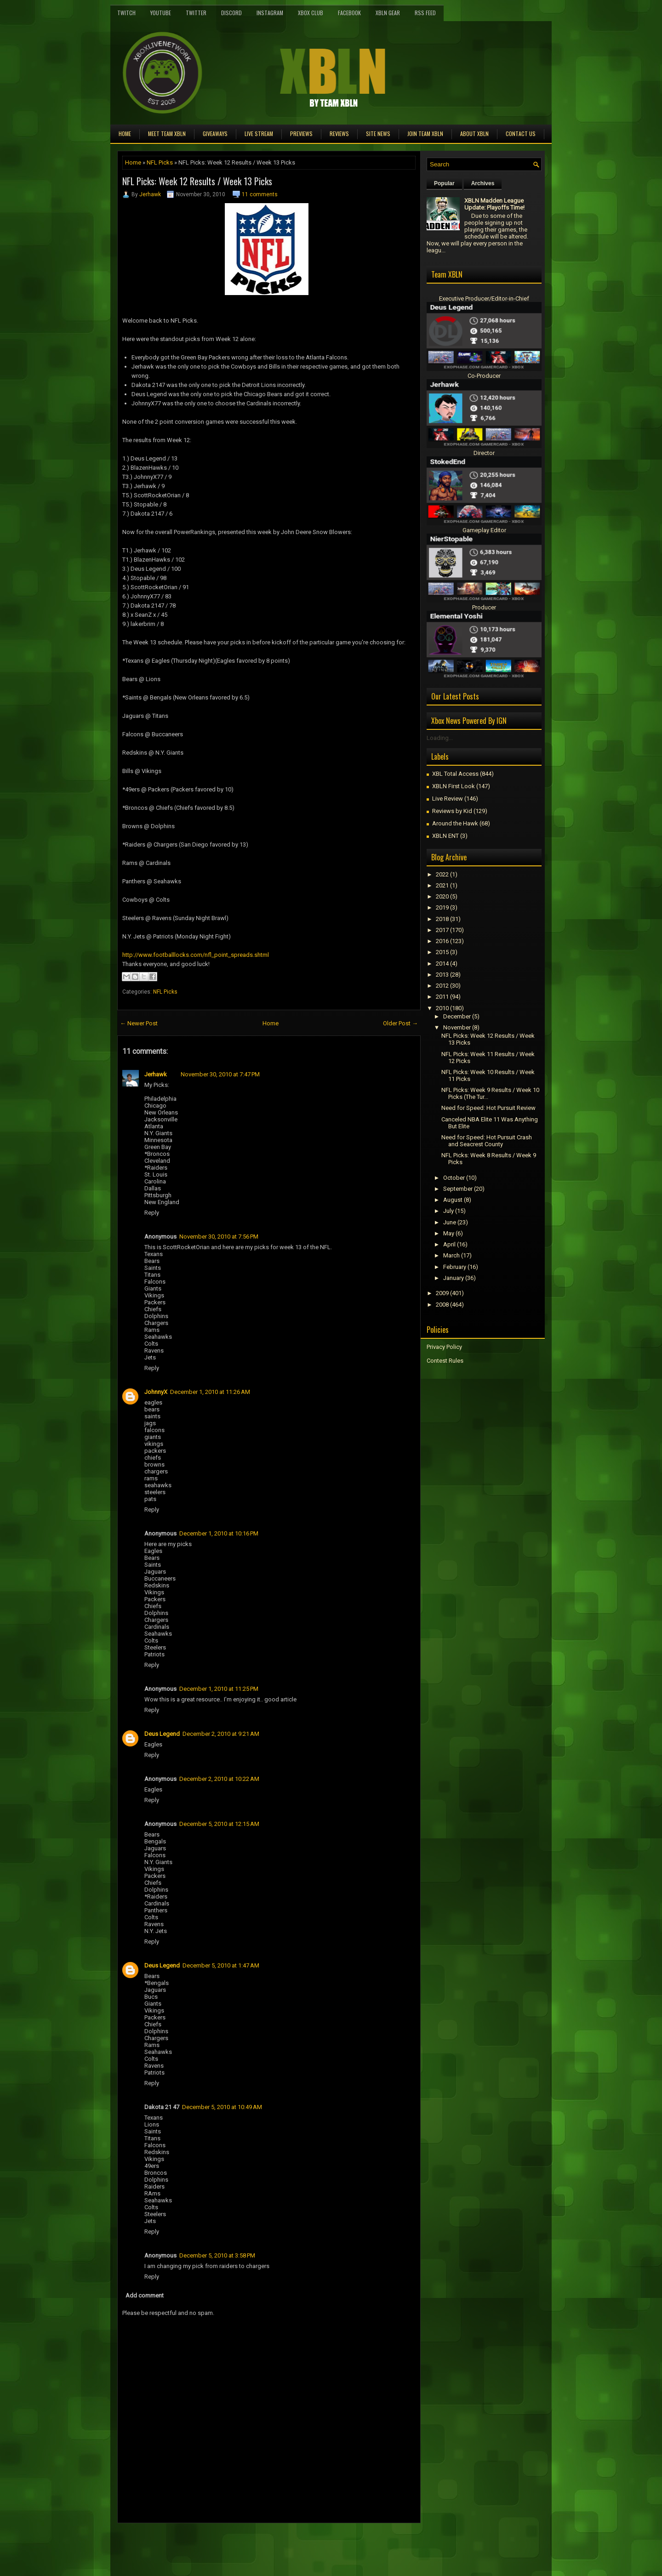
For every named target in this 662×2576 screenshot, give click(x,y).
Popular (444, 183)
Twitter (196, 13)
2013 (442, 974)
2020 (442, 896)
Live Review (447, 798)
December (457, 1016)
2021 (442, 885)
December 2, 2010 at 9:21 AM (221, 1733)
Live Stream (259, 133)
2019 (442, 907)
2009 (442, 1293)
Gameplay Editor (484, 530)
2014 (442, 963)
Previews (301, 133)
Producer (484, 607)
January (453, 1277)
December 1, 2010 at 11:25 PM (218, 1688)
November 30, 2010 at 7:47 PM (220, 1074)
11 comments (260, 194)
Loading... (440, 737)
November (457, 1027)
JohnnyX (155, 1391)
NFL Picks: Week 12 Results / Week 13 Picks (197, 181)
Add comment (145, 2295)
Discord (231, 13)
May (448, 1233)
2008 (442, 1304)
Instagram (270, 13)
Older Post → (400, 1023)
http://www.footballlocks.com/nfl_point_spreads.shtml (195, 954)
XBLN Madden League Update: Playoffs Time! (494, 204)
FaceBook (349, 13)
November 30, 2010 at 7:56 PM (218, 1236)
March (451, 1255)
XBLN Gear (388, 13)
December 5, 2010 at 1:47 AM (221, 1965)
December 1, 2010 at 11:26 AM (210, 1391)
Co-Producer (484, 375)
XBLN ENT (445, 835)
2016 (442, 941)
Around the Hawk (455, 823)
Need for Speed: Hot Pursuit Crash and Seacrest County (486, 1141)
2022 (442, 874)
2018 (442, 919)
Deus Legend (162, 1733)
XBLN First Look (453, 786)
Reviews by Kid (452, 810)
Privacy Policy (444, 1346)
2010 (442, 1008)
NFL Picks (160, 162)
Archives (483, 183)
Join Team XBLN (425, 133)
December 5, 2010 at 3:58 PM (217, 2255)
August (452, 1199)
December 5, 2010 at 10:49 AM (222, 2107)
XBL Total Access (455, 773)
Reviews (339, 133)
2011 (442, 996)
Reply (151, 1212)
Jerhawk (150, 194)
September (458, 1188)
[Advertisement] (224, 2544)
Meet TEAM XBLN (167, 133)
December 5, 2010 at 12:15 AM (219, 1823)
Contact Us (521, 133)
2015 (442, 952)
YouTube (160, 13)
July (448, 1210)
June (449, 1222)
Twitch (126, 13)
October (454, 1177)
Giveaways (215, 133)
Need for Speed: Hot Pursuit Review (488, 1107)
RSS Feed (425, 13)
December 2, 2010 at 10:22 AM (219, 1778)
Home (125, 133)
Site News (378, 133)
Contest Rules (445, 1360)
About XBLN (474, 133)
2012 (442, 985)
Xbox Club (310, 13)
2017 (442, 930)
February (454, 1266)
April (449, 1244)
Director (484, 452)
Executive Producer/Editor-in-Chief (484, 298)
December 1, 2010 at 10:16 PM (218, 1533)
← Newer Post (139, 1023)
